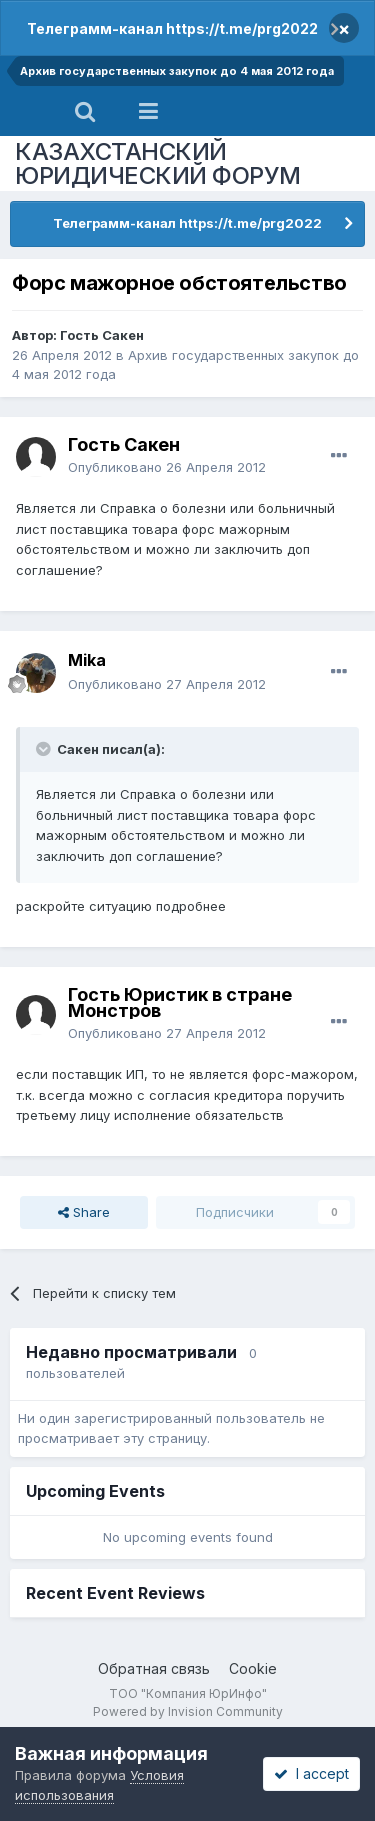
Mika (87, 660)
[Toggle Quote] (45, 749)
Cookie (253, 1668)
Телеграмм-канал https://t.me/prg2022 (172, 28)
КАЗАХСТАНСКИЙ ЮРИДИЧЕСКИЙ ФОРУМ (158, 163)
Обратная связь (154, 1668)
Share (84, 1212)
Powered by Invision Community (188, 1711)
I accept (311, 1773)
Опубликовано (167, 467)
